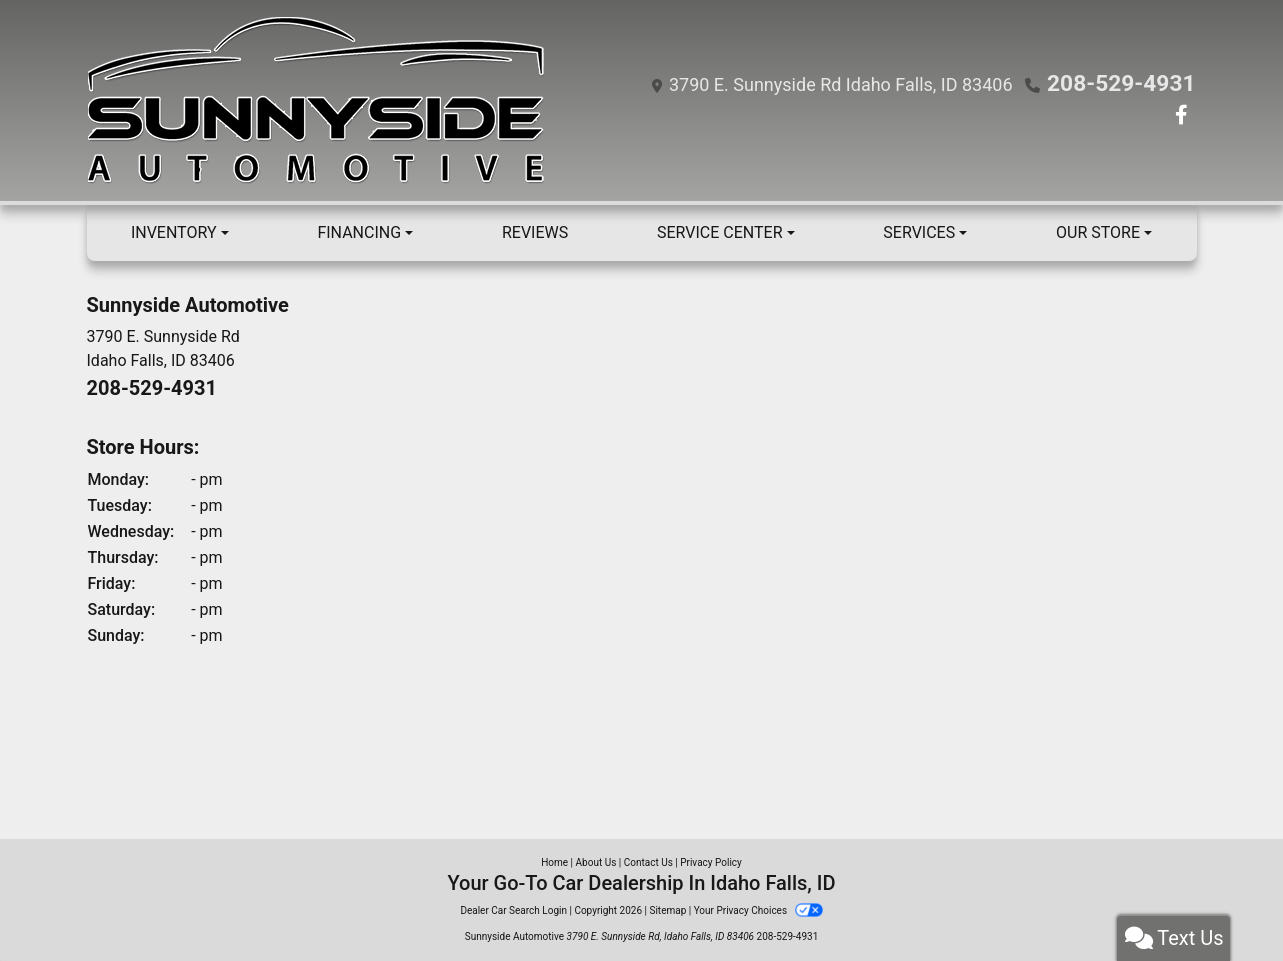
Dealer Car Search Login (513, 910)
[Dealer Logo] (321, 100)
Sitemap (667, 910)
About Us (596, 862)
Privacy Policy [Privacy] (711, 862)
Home (554, 862)
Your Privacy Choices (758, 910)
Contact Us (648, 862)
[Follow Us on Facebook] (1181, 116)
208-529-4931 (1130, 84)
